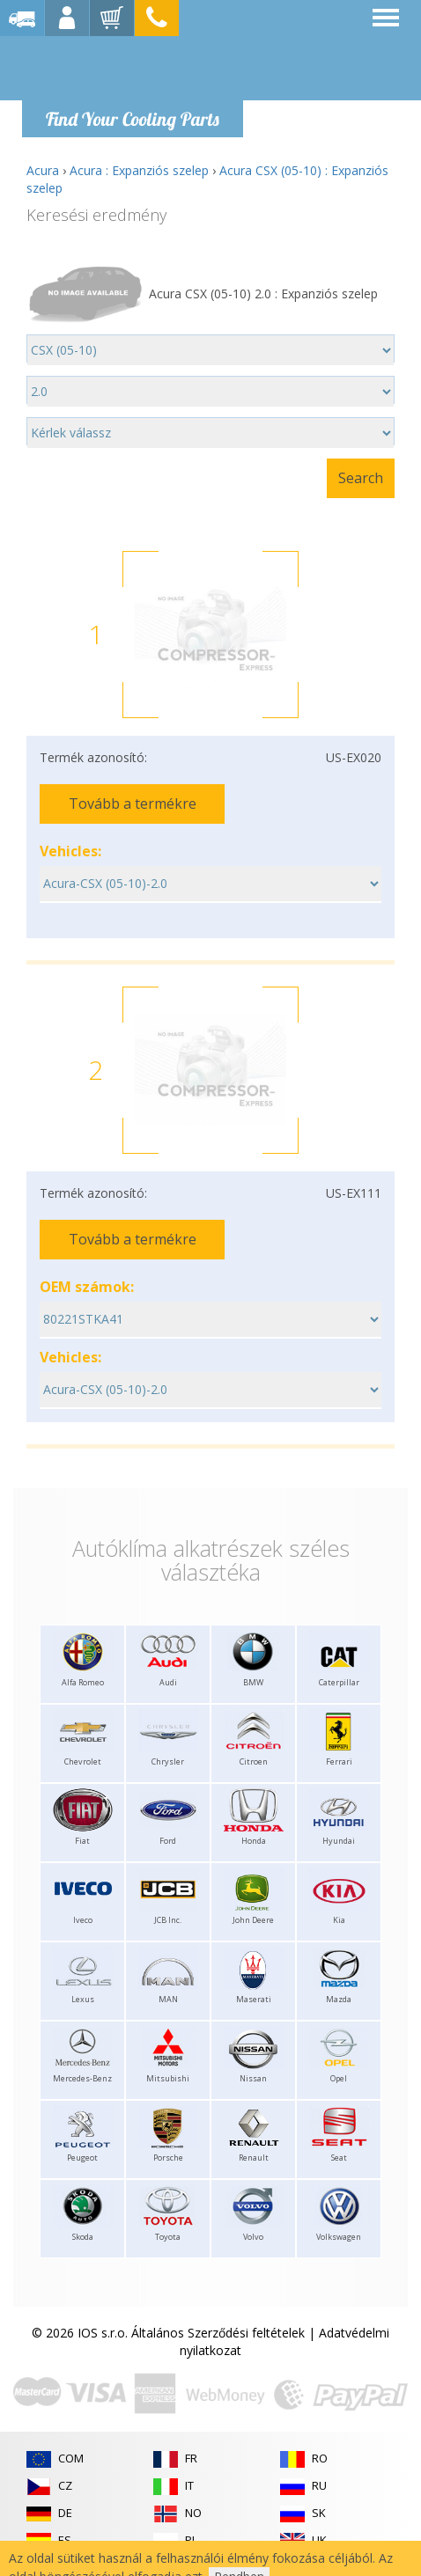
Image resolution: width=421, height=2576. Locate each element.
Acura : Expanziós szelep (139, 170)
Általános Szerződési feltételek (218, 2332)
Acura (42, 170)
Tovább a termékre (132, 803)
